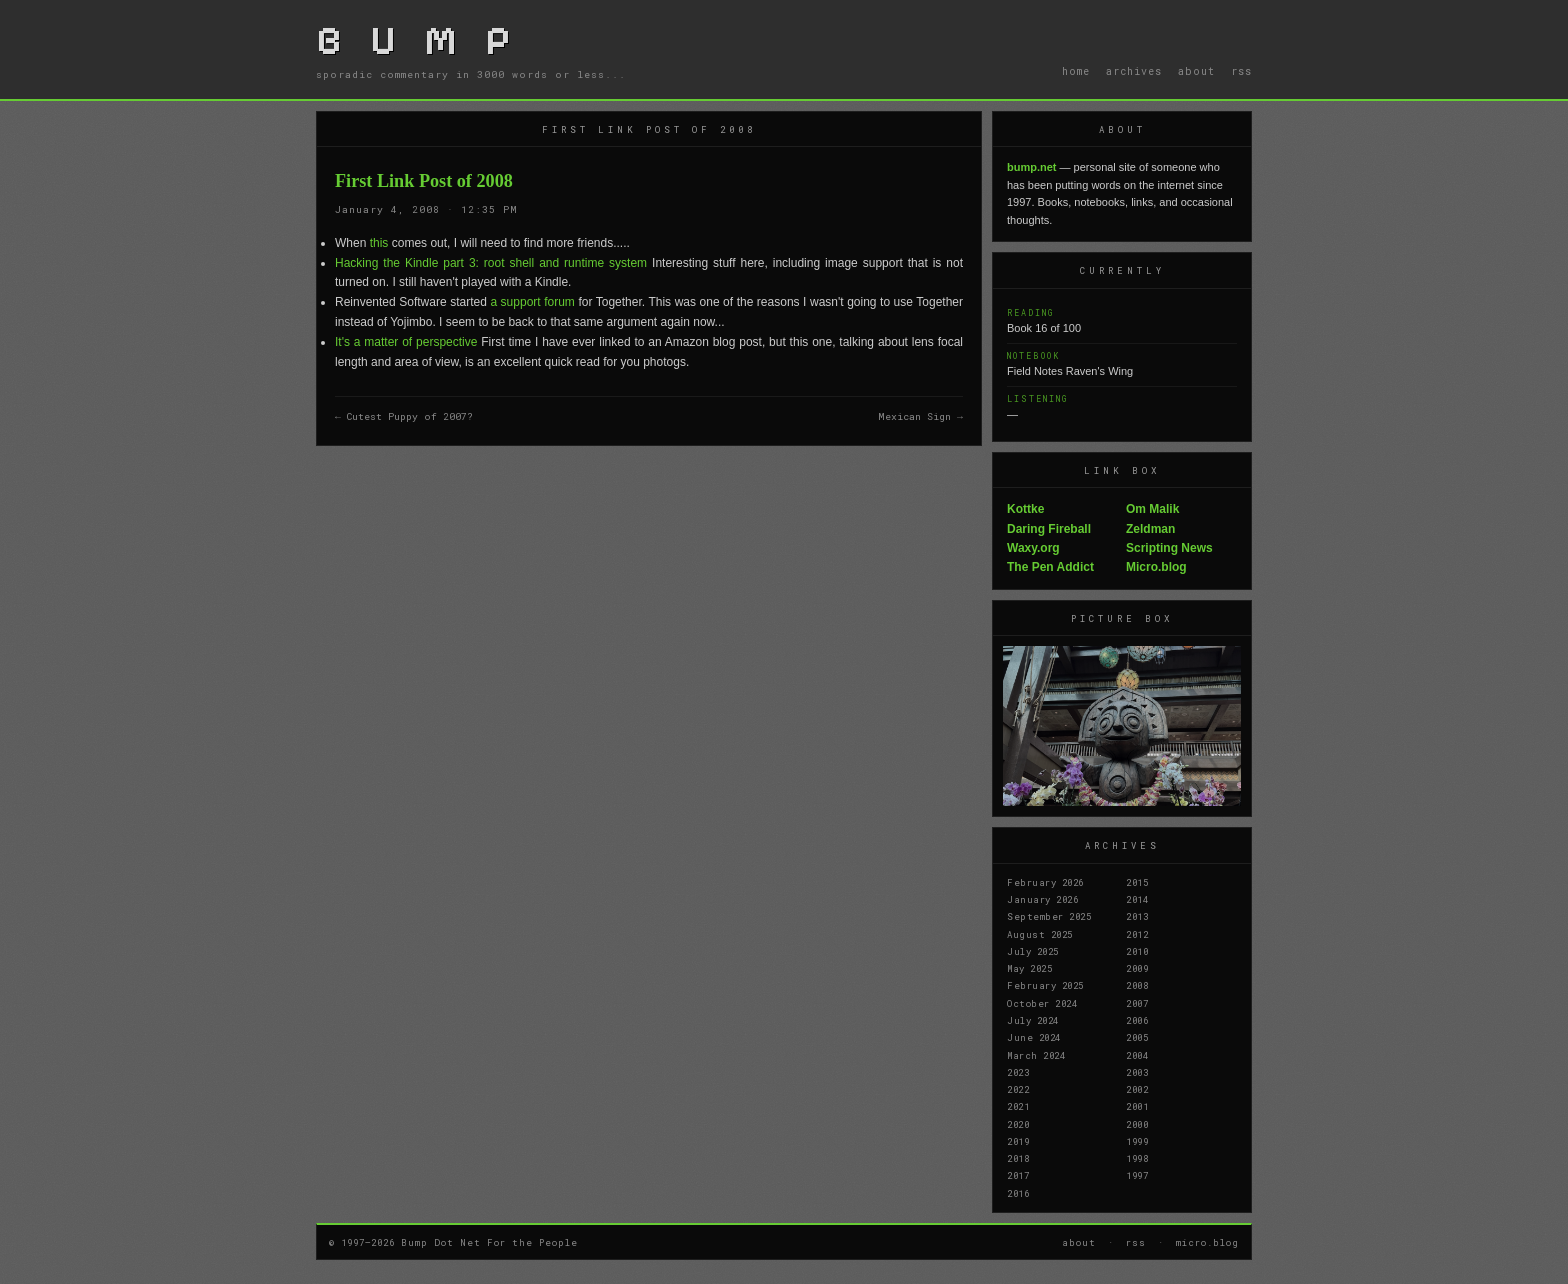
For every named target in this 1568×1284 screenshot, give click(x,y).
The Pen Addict (1050, 567)
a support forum (532, 302)
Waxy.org (1033, 548)
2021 (1018, 1106)
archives (1134, 71)
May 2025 (1029, 968)
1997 (1137, 1175)
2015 (1137, 882)
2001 (1137, 1106)
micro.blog (1207, 1242)
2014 (1137, 899)
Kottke (1025, 509)
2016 (1018, 1193)
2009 (1137, 968)
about (1196, 71)
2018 (1018, 1158)
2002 (1137, 1089)
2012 (1137, 934)
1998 (1137, 1158)
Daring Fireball (1049, 529)
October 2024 (1042, 1003)
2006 (1137, 1020)
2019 (1018, 1141)
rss (1241, 71)
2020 (1018, 1124)
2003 (1137, 1072)
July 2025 (1033, 951)
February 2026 (1045, 882)
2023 (1018, 1072)
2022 (1018, 1089)
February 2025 (1045, 985)
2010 (1137, 951)
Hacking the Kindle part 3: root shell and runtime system (491, 263)
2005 (1137, 1037)
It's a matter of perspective (406, 342)
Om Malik (1152, 509)
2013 (1137, 916)
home (1076, 71)
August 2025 (1040, 934)
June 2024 (1034, 1037)
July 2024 (1033, 1020)
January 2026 (1042, 899)
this (379, 243)
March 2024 (1036, 1055)
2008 (1137, 985)
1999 (1137, 1141)
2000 (1137, 1124)
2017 (1018, 1175)
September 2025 (1049, 916)
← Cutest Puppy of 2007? (404, 416)
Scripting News (1169, 548)
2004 (1137, 1055)
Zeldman (1150, 529)
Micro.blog (1156, 567)
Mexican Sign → (920, 416)
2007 (1137, 1003)
